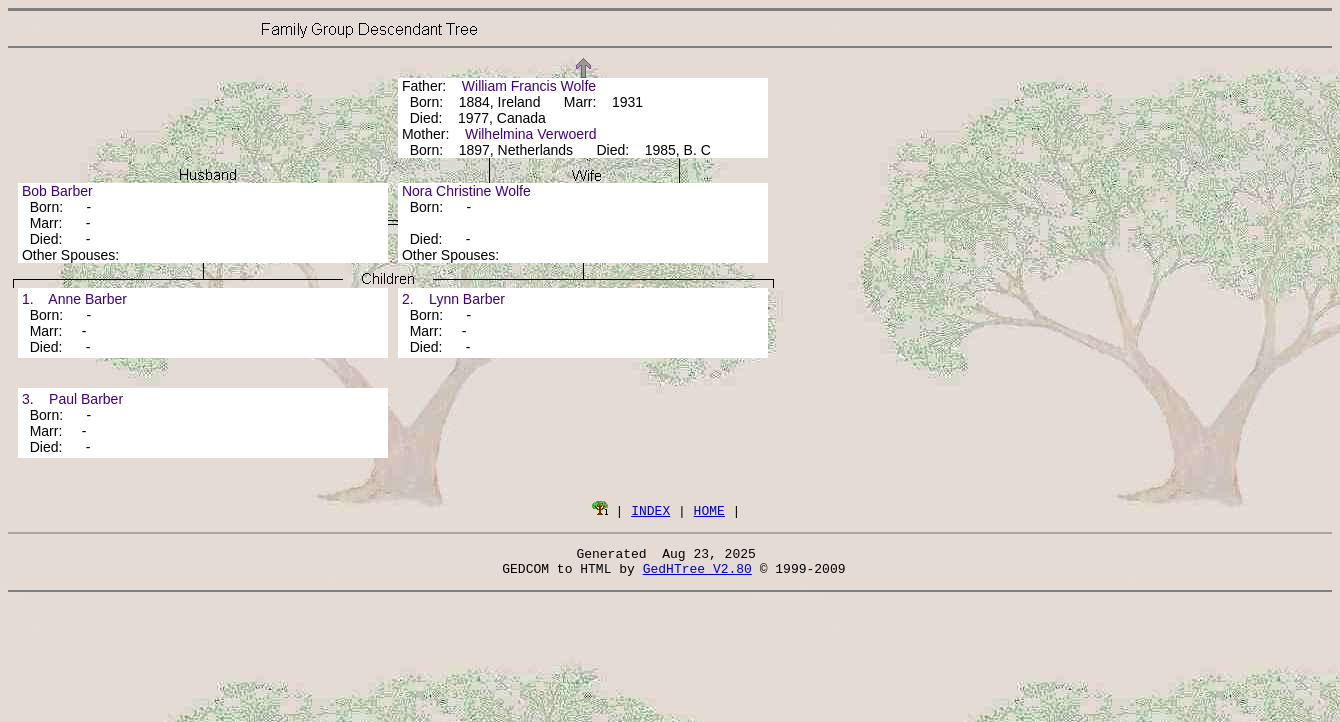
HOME (709, 510)
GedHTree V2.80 (697, 574)
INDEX (650, 510)
